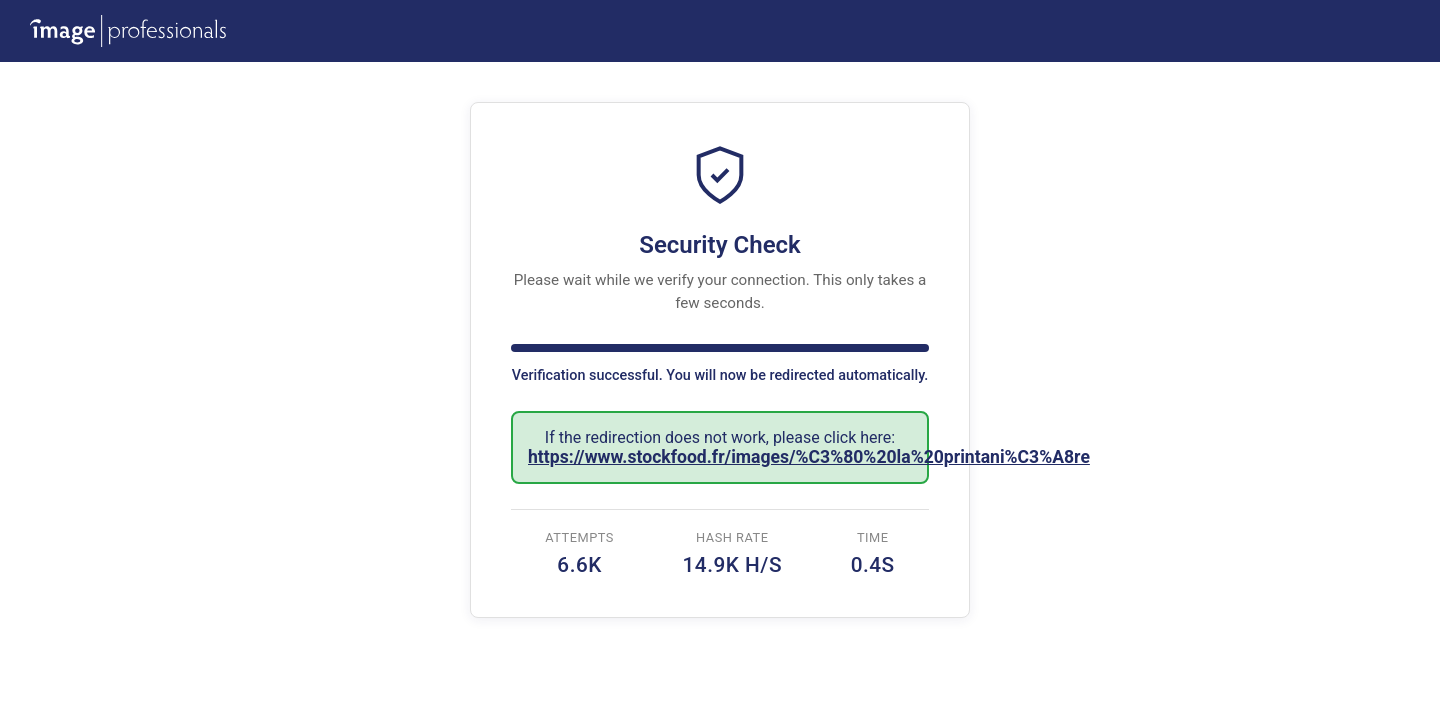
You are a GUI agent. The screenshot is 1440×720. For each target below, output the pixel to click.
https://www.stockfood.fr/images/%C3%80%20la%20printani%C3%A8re (809, 457)
